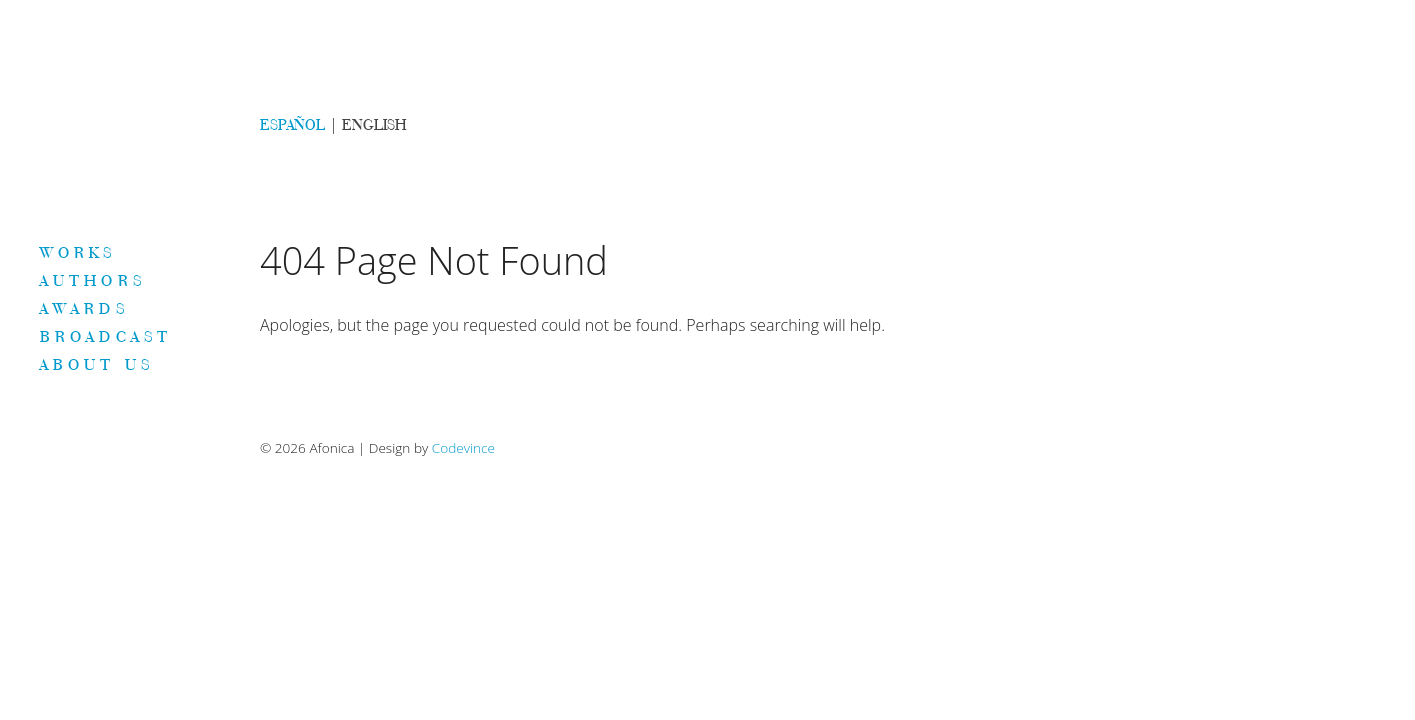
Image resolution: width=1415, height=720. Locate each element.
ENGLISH (374, 124)
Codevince (463, 447)
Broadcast (106, 336)
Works (78, 252)
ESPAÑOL (292, 124)
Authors (93, 280)
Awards (84, 308)
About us (97, 364)
